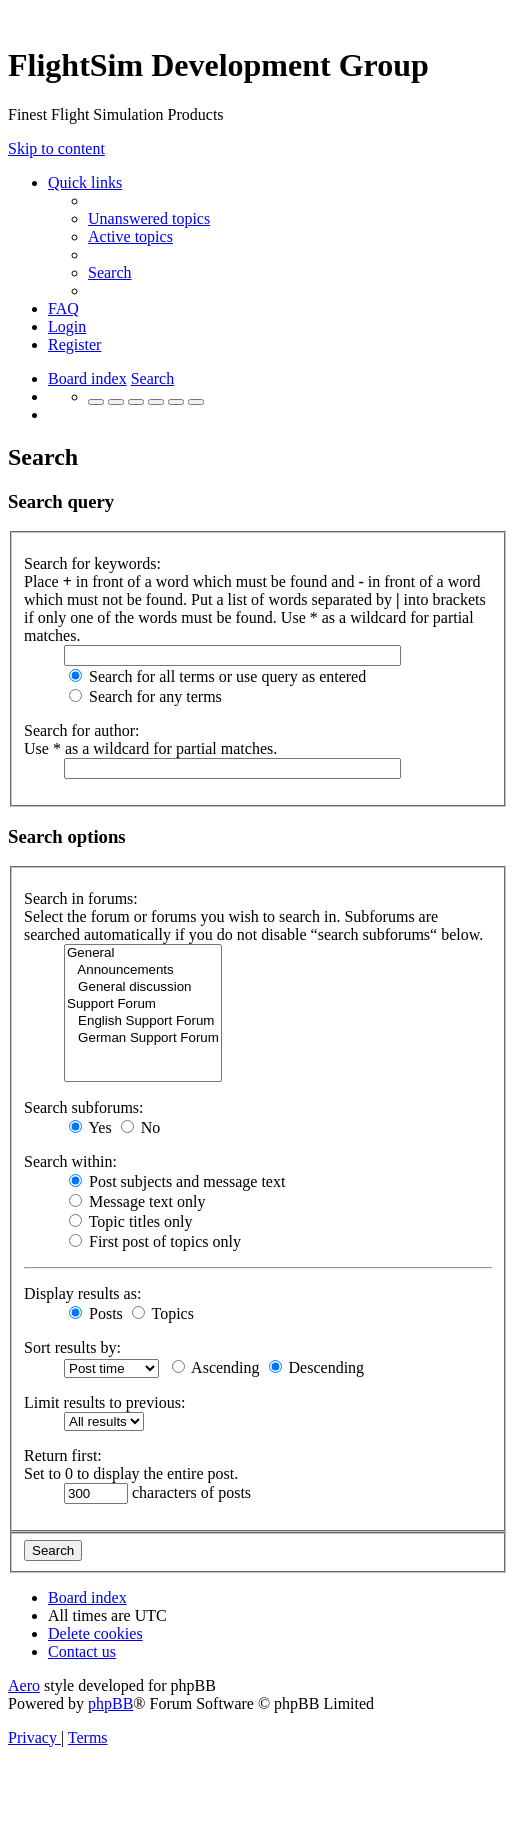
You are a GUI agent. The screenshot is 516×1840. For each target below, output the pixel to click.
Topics (163, 1313)
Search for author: (82, 730)
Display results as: (82, 1293)
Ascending (216, 1367)
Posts (96, 1313)
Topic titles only (130, 1221)
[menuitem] (149, 218)
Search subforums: (84, 1107)
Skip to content (56, 148)
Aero (24, 1685)
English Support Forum (143, 1021)
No (141, 1127)
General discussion (143, 987)
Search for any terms (145, 696)
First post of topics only (155, 1241)
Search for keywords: (92, 563)
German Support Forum (143, 1038)
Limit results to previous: (104, 1402)
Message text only (137, 1201)
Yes (90, 1127)
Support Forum (143, 1004)
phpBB (110, 1703)
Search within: (70, 1161)
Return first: (63, 1455)
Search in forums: (81, 898)
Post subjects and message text (177, 1181)
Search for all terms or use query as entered (217, 676)
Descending (317, 1367)
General (143, 953)
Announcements (143, 970)
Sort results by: (72, 1347)
